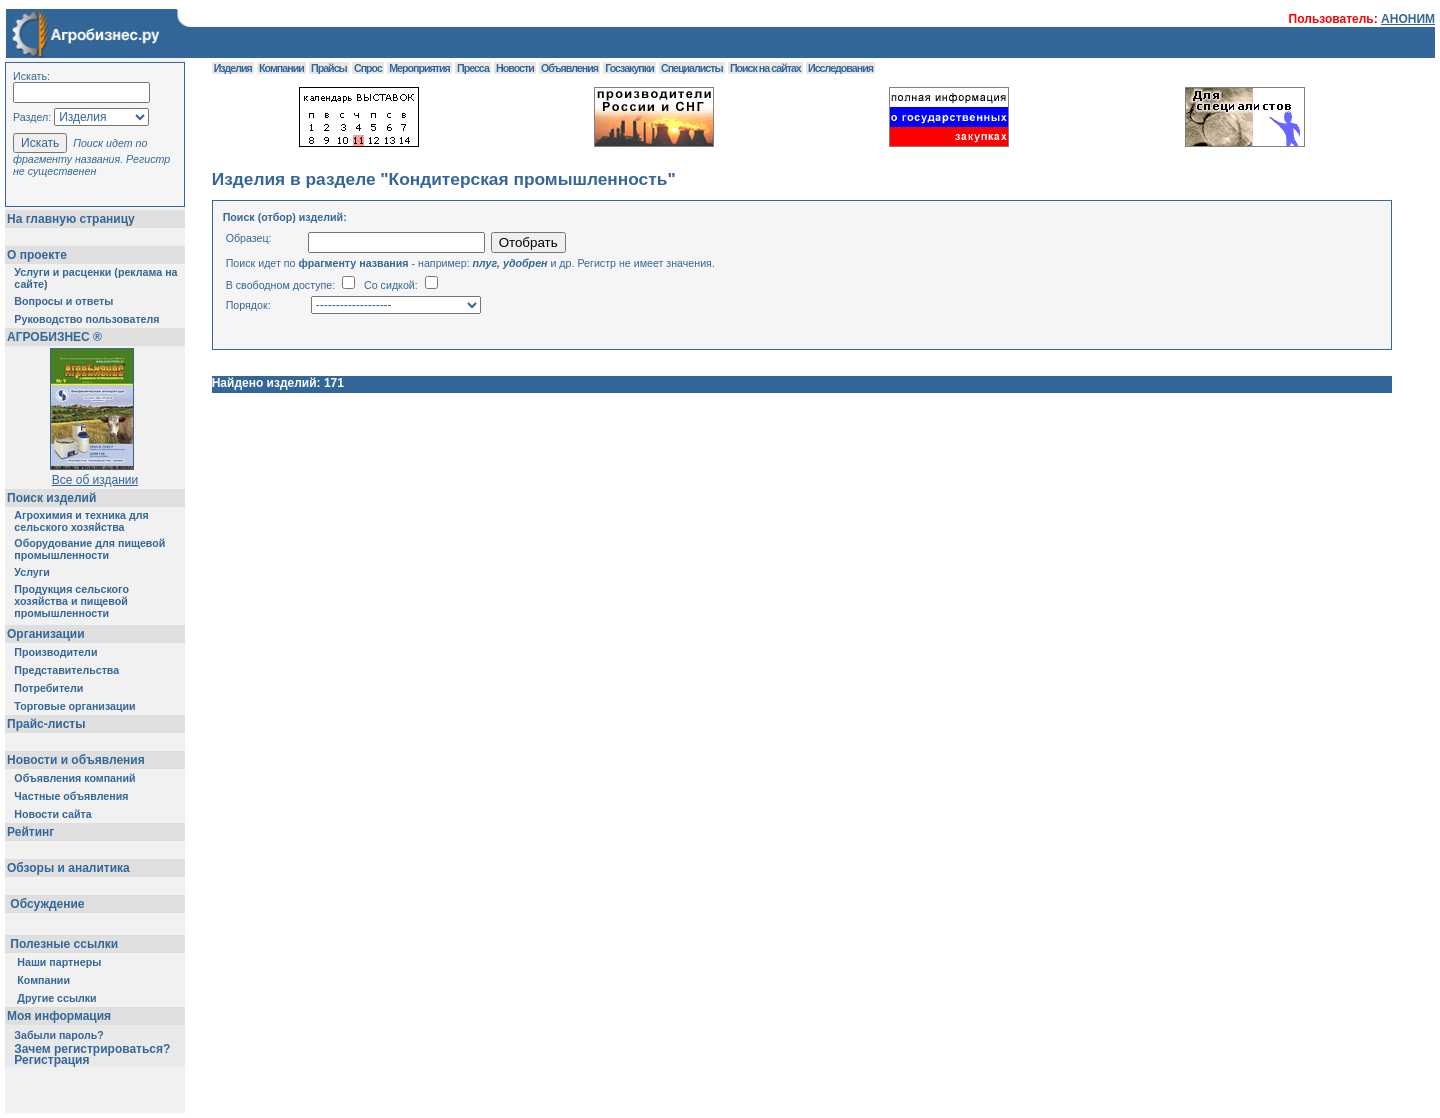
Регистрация (51, 1060)
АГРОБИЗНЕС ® (54, 337)
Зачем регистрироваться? (92, 1049)
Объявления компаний (74, 778)
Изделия (233, 68)
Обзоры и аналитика (68, 868)
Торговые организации (74, 706)
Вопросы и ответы (63, 301)
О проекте (37, 255)
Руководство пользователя (86, 319)
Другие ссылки (56, 998)
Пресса (473, 68)
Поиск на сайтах (765, 68)
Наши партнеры (59, 962)
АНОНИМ (1408, 19)
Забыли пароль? (59, 1035)
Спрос (368, 68)
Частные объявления (71, 796)
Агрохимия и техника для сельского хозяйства (81, 521)
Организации (46, 634)
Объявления (569, 68)
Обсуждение (47, 904)
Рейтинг (30, 832)
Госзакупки (629, 68)
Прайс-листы (46, 724)
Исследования (840, 68)
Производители (55, 652)
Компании (43, 980)
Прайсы (329, 68)
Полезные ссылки (64, 944)
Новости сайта (52, 814)
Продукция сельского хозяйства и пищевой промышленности (71, 601)
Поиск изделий (51, 498)
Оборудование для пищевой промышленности (89, 549)
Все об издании (95, 480)
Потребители (48, 688)
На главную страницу (71, 219)
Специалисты (692, 68)
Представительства (66, 670)
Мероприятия (419, 68)
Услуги (31, 572)
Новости (515, 68)
